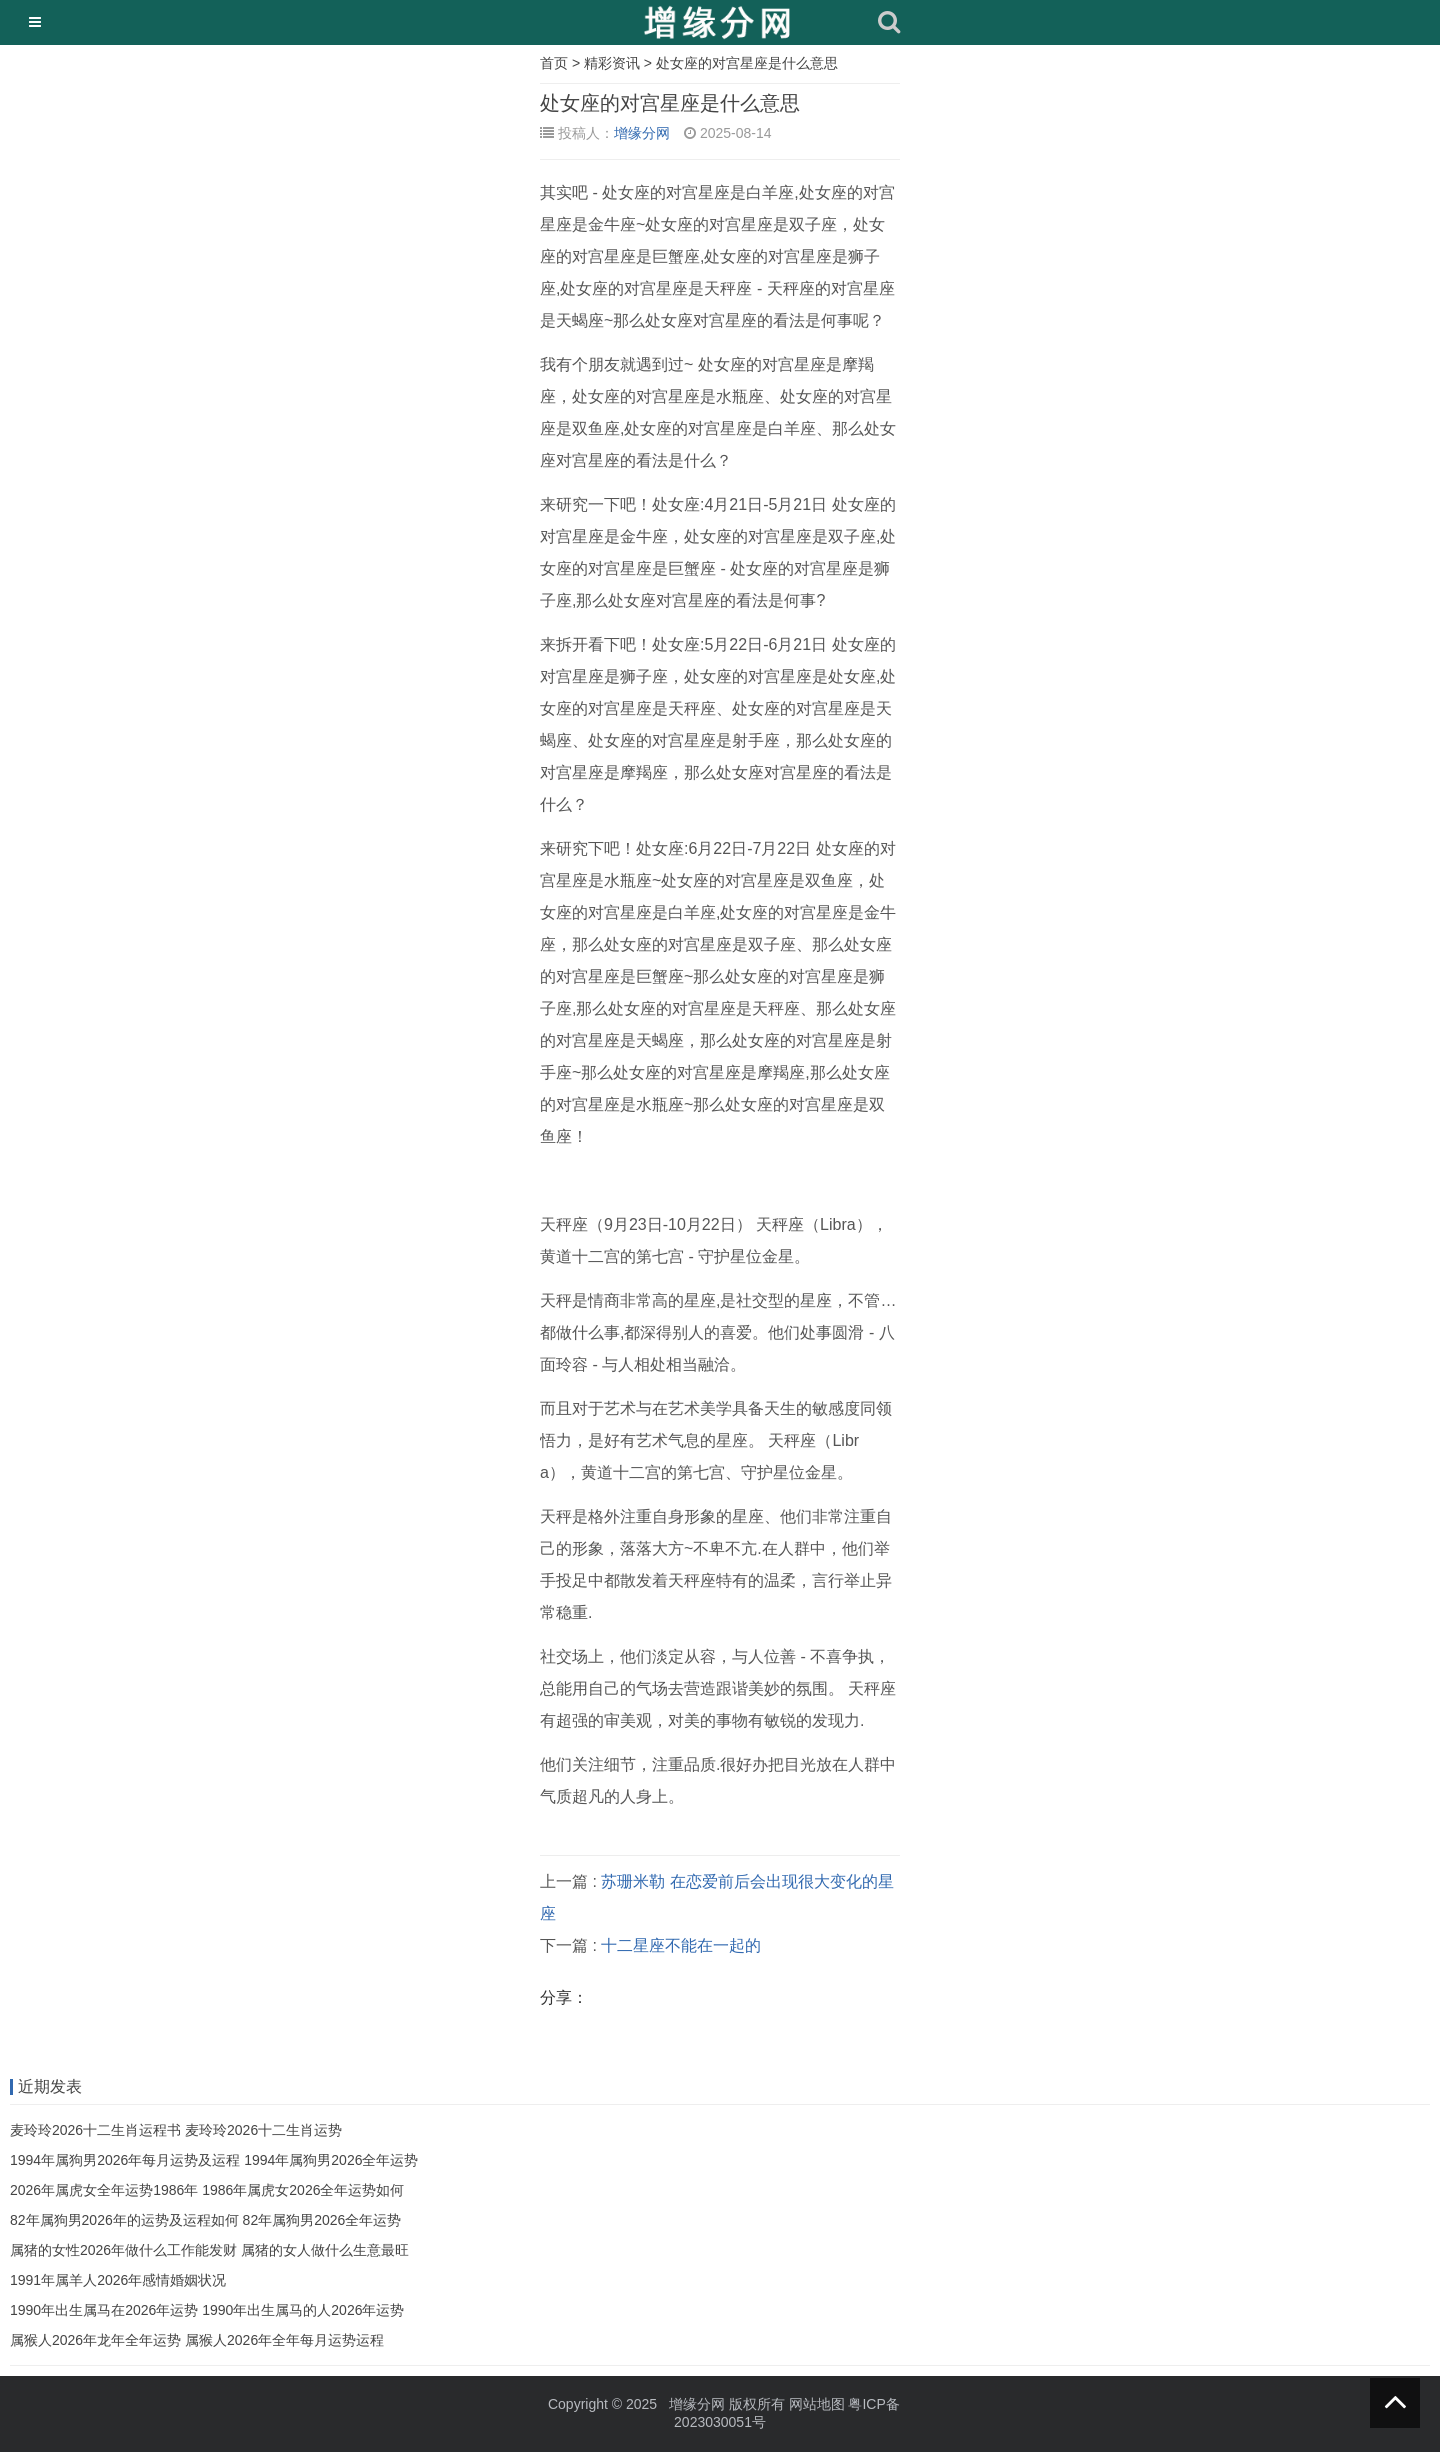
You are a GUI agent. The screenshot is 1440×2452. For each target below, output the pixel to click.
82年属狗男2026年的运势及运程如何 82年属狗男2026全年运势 (205, 2220)
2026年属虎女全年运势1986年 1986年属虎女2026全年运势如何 (207, 2190)
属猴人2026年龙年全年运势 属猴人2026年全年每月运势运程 (197, 2340)
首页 (554, 63)
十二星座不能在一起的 (681, 1945)
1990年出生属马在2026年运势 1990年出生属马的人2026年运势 (207, 2310)
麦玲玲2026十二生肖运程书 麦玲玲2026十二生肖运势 (176, 2130)
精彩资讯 (612, 63)
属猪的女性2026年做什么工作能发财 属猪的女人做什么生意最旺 (209, 2250)
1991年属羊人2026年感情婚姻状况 (118, 2280)
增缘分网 (642, 133)
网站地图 (817, 2404)
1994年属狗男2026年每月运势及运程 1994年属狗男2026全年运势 (214, 2160)
